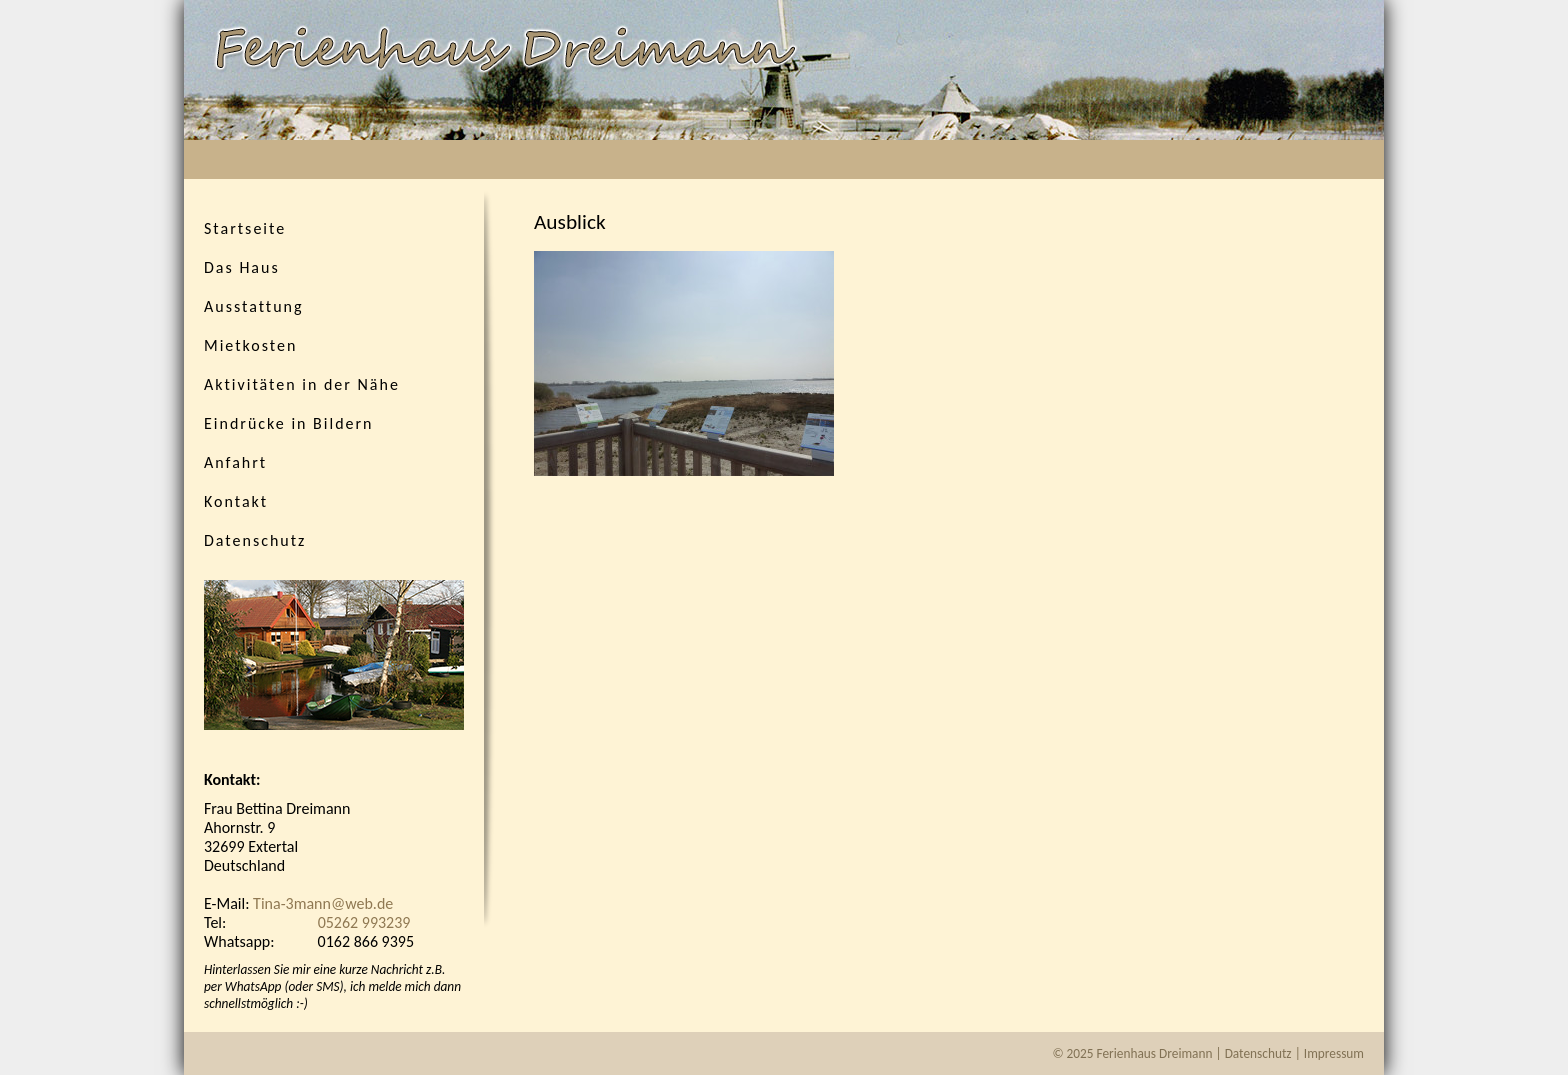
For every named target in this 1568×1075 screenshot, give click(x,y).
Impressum (1334, 1053)
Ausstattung (254, 306)
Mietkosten (250, 345)
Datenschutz (255, 540)
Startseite (245, 228)
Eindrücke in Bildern (288, 423)
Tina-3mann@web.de (323, 903)
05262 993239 (364, 922)
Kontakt (236, 501)
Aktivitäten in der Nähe (302, 384)
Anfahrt (235, 462)
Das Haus (242, 267)
